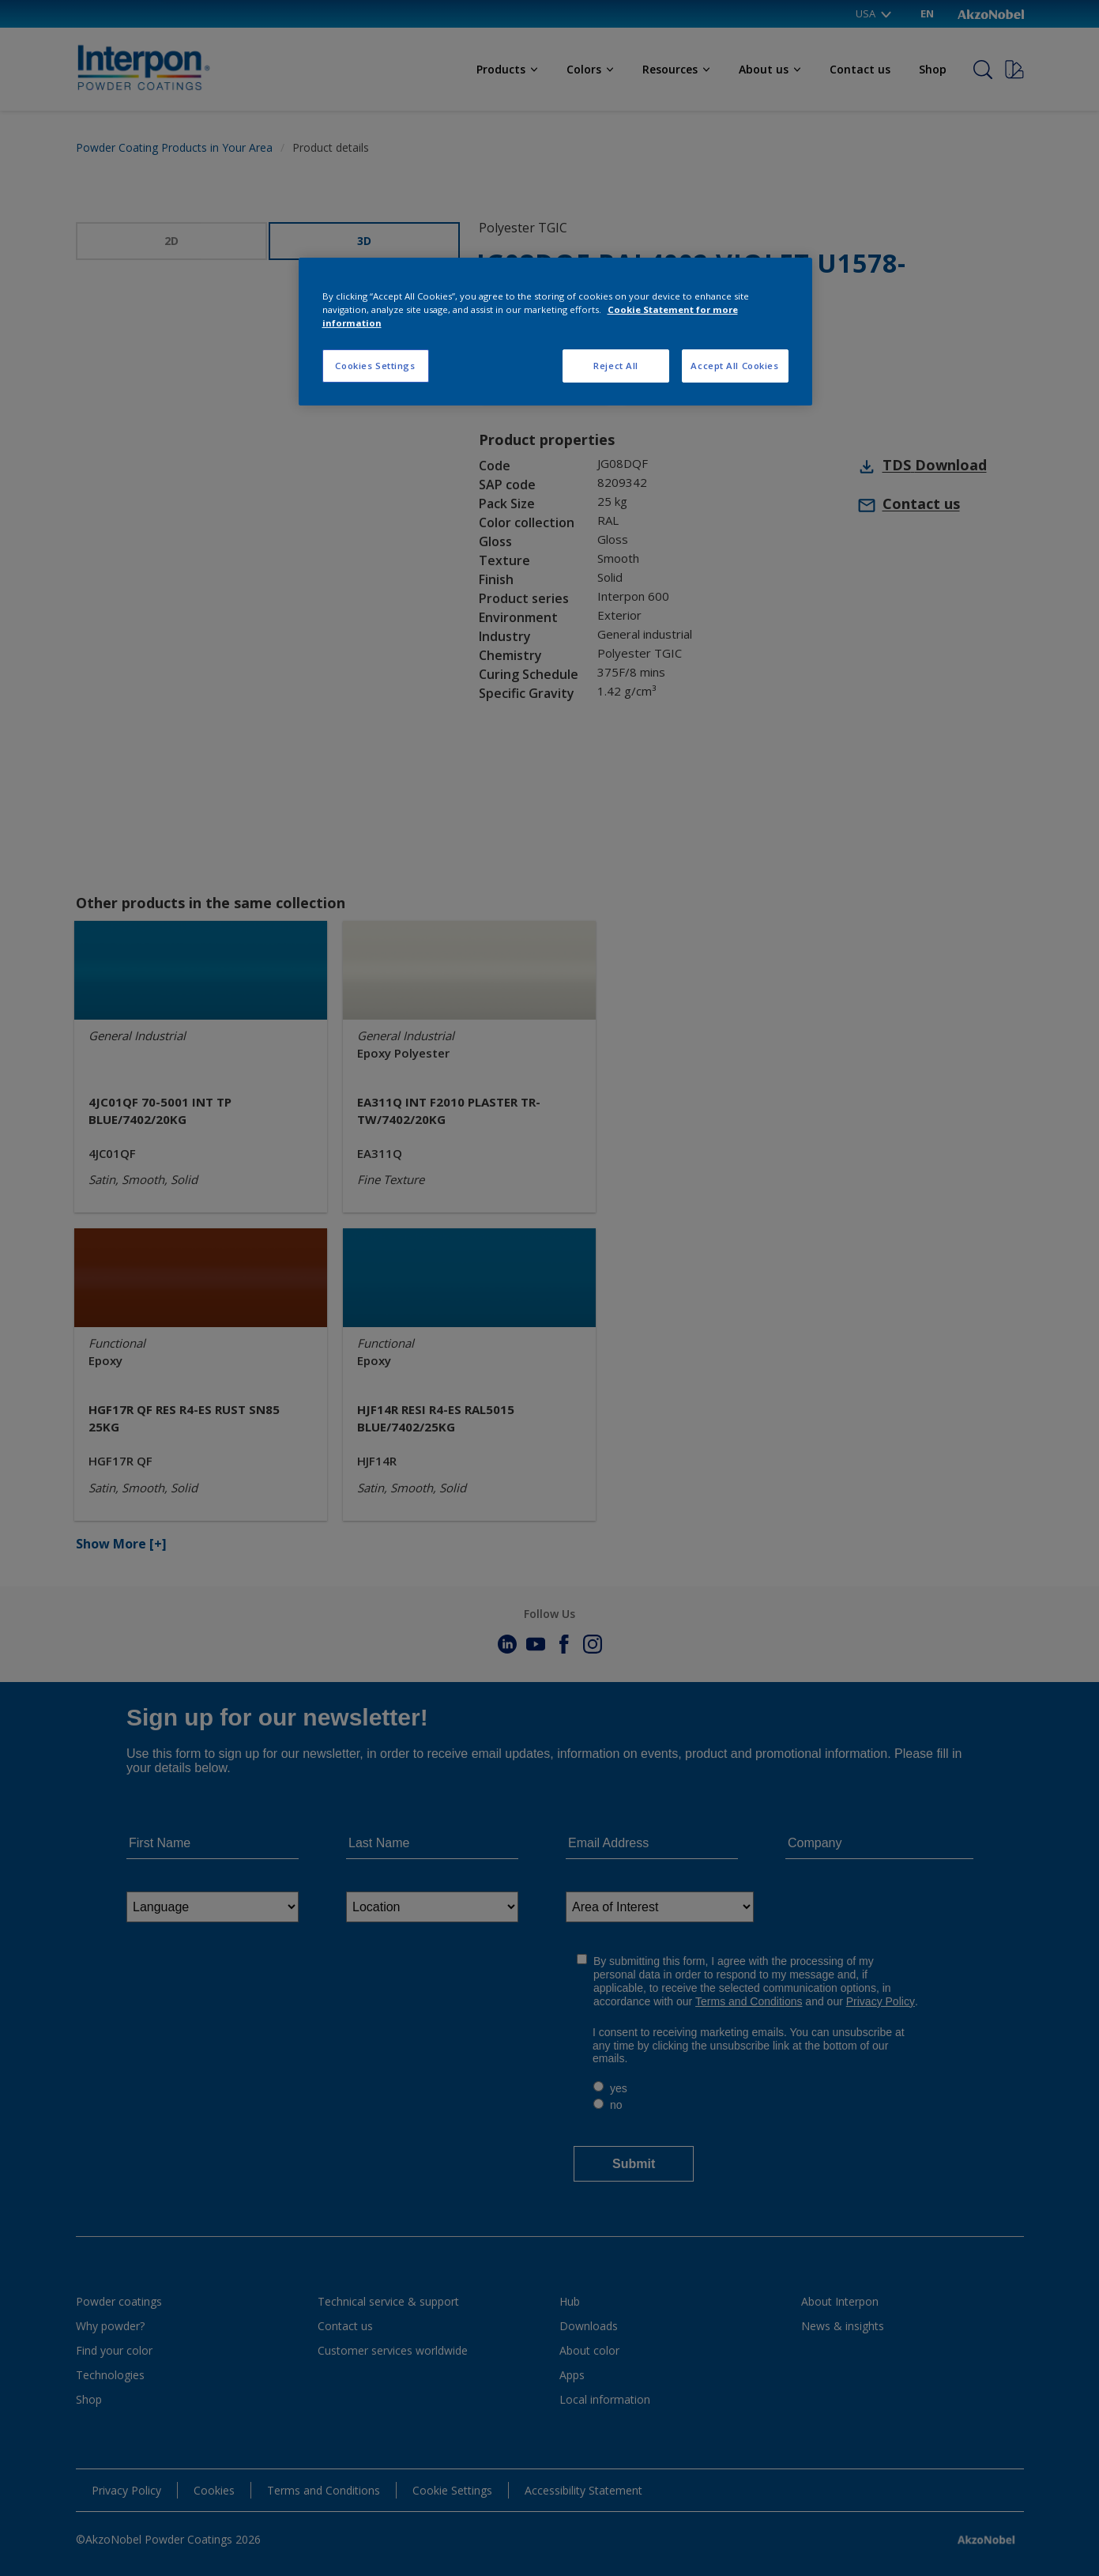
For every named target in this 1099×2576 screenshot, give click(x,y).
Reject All (615, 366)
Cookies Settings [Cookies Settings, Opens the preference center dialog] (375, 366)
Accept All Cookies (734, 366)
